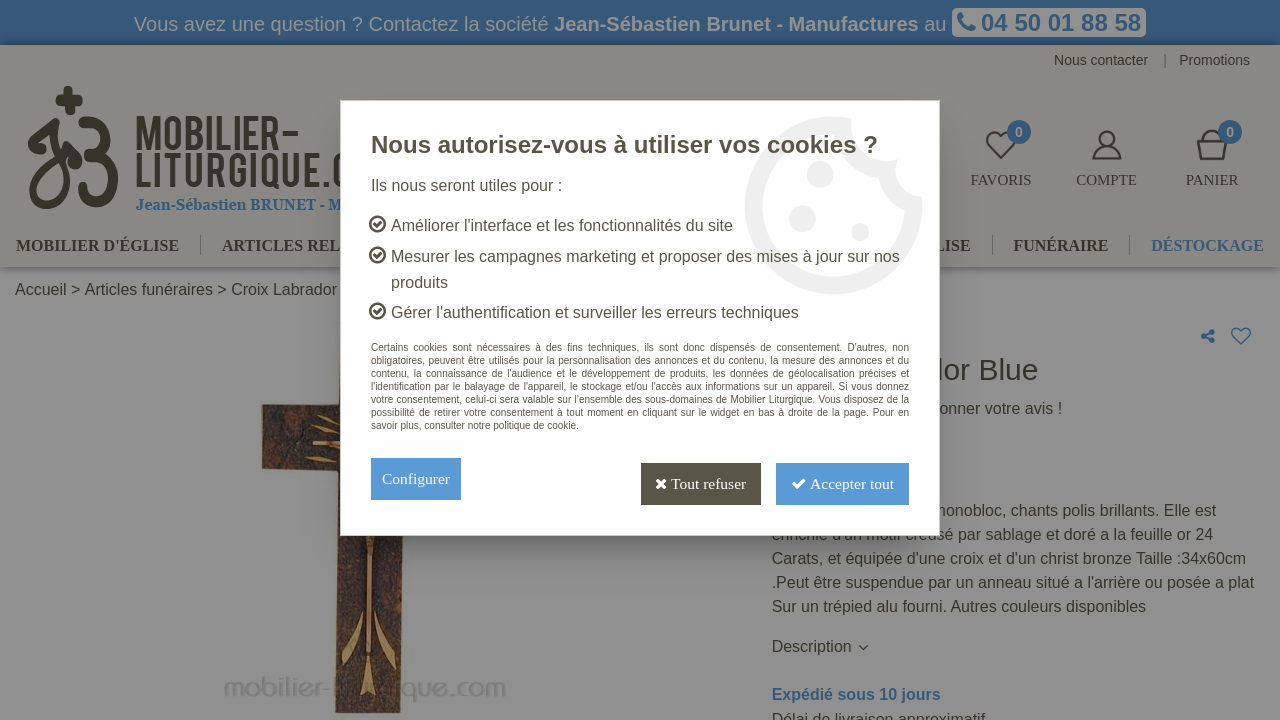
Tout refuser (693, 478)
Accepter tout (840, 478)
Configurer (417, 478)
